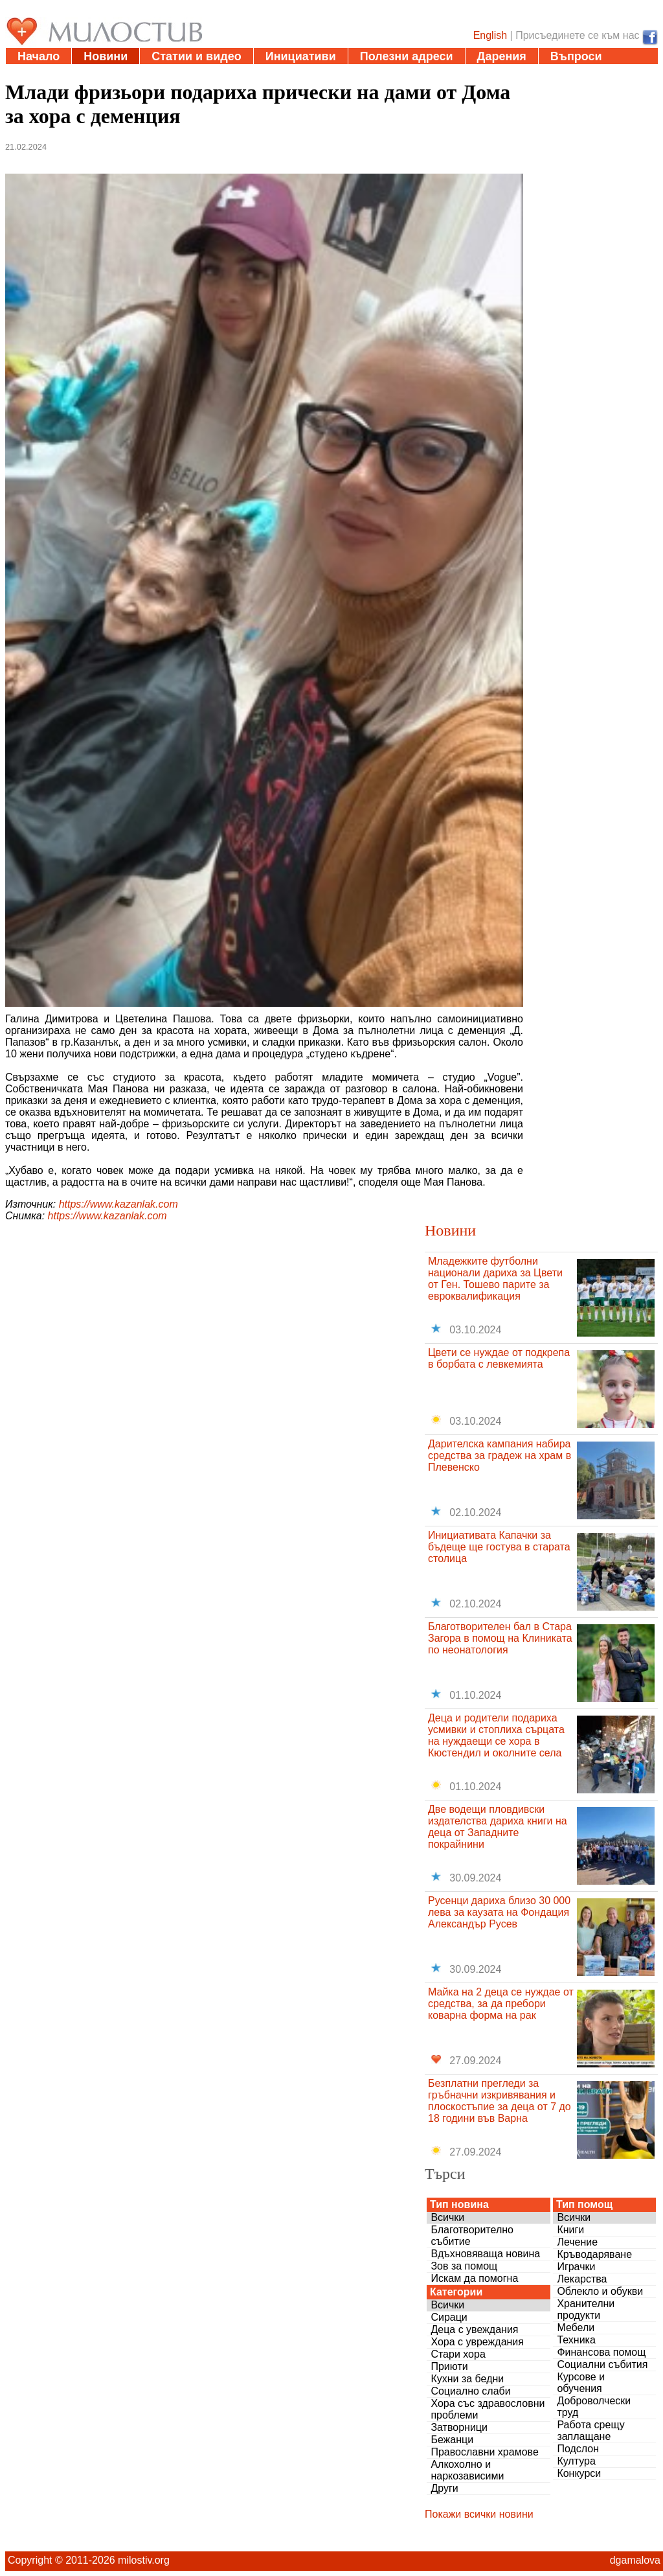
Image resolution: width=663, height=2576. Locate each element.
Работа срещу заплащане (590, 2430)
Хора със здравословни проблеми (488, 2409)
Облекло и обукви (600, 2291)
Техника (576, 2339)
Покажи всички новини (479, 2514)
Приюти (449, 2366)
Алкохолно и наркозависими (467, 2470)
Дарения (501, 56)
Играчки (576, 2266)
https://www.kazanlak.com (118, 1204)
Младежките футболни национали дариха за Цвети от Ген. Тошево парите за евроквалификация (495, 1279)
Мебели (575, 2327)
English (490, 35)
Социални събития (602, 2364)
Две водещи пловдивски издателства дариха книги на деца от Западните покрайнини (497, 1827)
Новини (106, 56)
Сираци (449, 2317)
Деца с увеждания (474, 2329)
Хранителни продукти (585, 2309)
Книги (570, 2229)
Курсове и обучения (581, 2382)
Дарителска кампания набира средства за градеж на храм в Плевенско (499, 1455)
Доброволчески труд (594, 2406)
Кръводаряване (594, 2254)
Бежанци (452, 2439)
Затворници (459, 2427)
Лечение (577, 2242)
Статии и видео (196, 56)
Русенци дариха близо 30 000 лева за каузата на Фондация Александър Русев (499, 1912)
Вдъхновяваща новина (485, 2253)
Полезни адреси (406, 56)
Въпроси (576, 56)
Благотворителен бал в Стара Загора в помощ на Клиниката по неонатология (500, 1638)
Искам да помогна (474, 2278)
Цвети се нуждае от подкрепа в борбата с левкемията (499, 1358)
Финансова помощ (601, 2352)
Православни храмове (484, 2451)
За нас (35, 72)
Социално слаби (470, 2391)
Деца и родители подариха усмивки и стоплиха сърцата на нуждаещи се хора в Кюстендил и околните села (496, 1735)
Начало (38, 56)
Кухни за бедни (467, 2378)
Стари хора (458, 2354)
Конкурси (579, 2473)
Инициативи (300, 56)
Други (444, 2488)
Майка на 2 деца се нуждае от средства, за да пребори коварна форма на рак (501, 2003)
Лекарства (582, 2278)
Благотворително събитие (472, 2235)
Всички (447, 2217)
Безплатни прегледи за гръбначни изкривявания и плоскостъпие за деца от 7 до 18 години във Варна (499, 2101)
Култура (576, 2461)
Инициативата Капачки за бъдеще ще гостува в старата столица (499, 1547)
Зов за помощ (464, 2265)
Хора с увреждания (477, 2341)
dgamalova (635, 2560)
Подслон (578, 2448)
